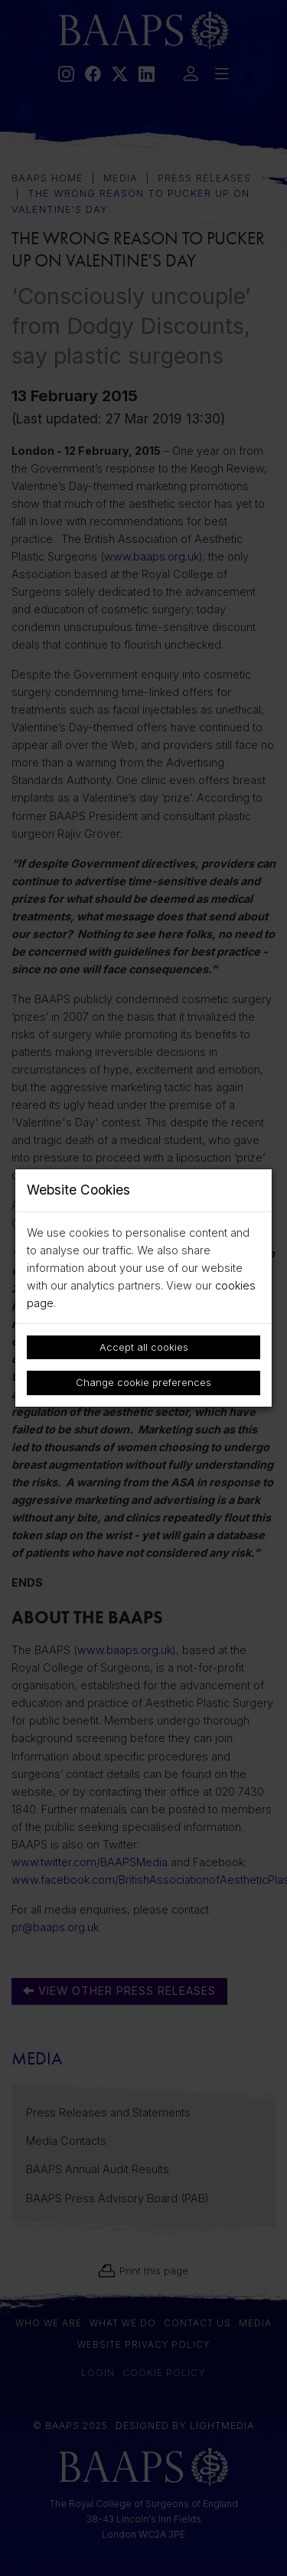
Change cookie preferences (143, 1382)
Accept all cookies (143, 1347)
